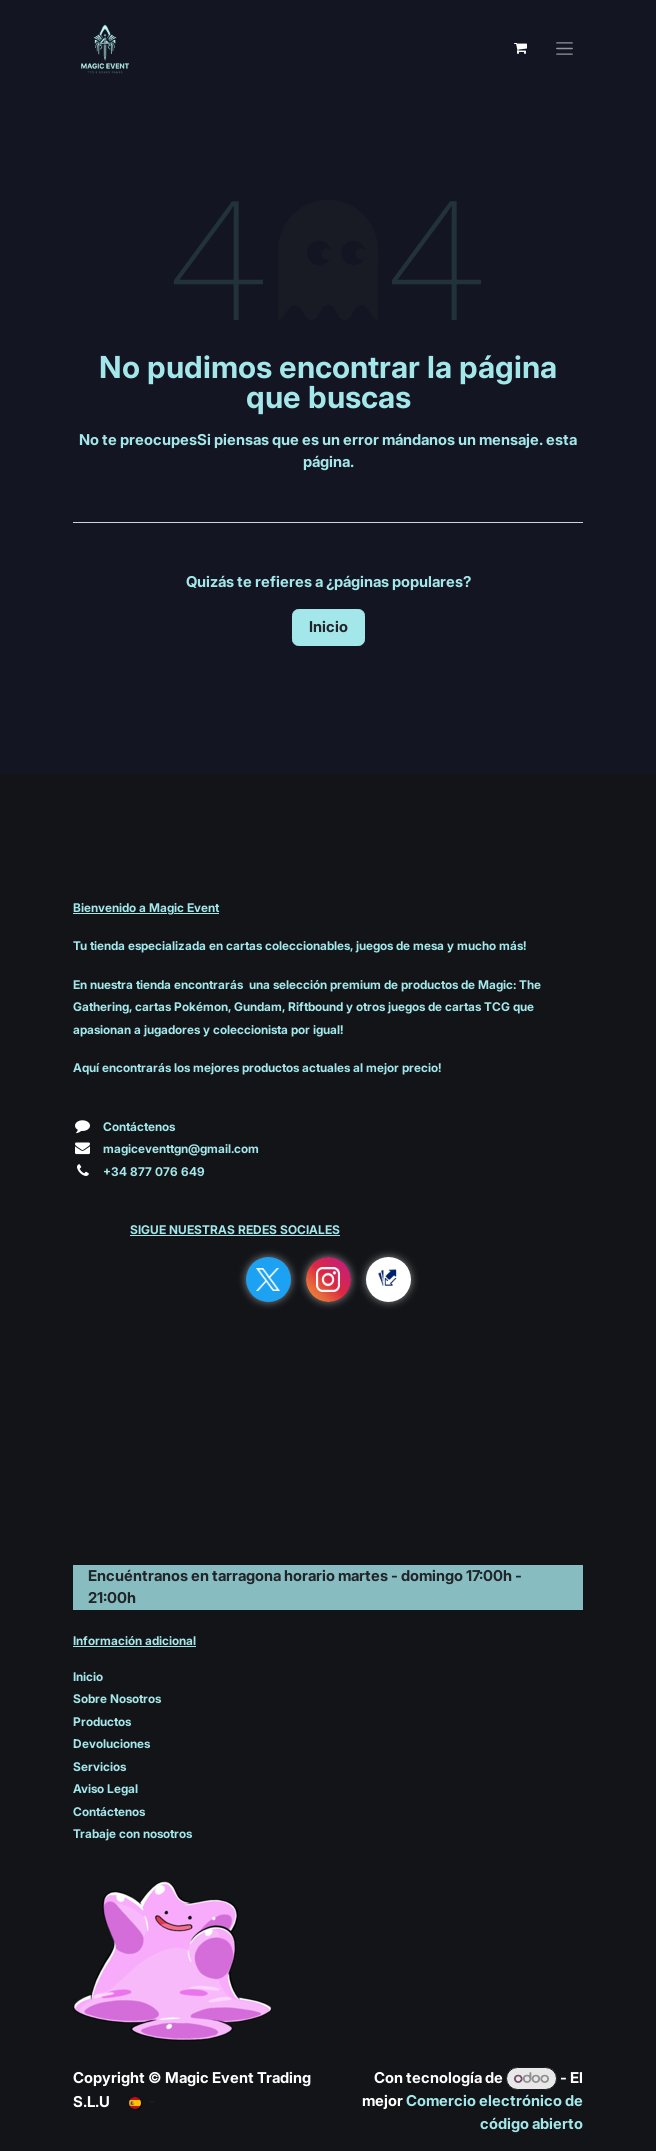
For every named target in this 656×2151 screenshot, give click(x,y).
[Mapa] (328, 1466)
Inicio (328, 626)
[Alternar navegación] (564, 48)
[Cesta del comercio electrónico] (520, 48)
